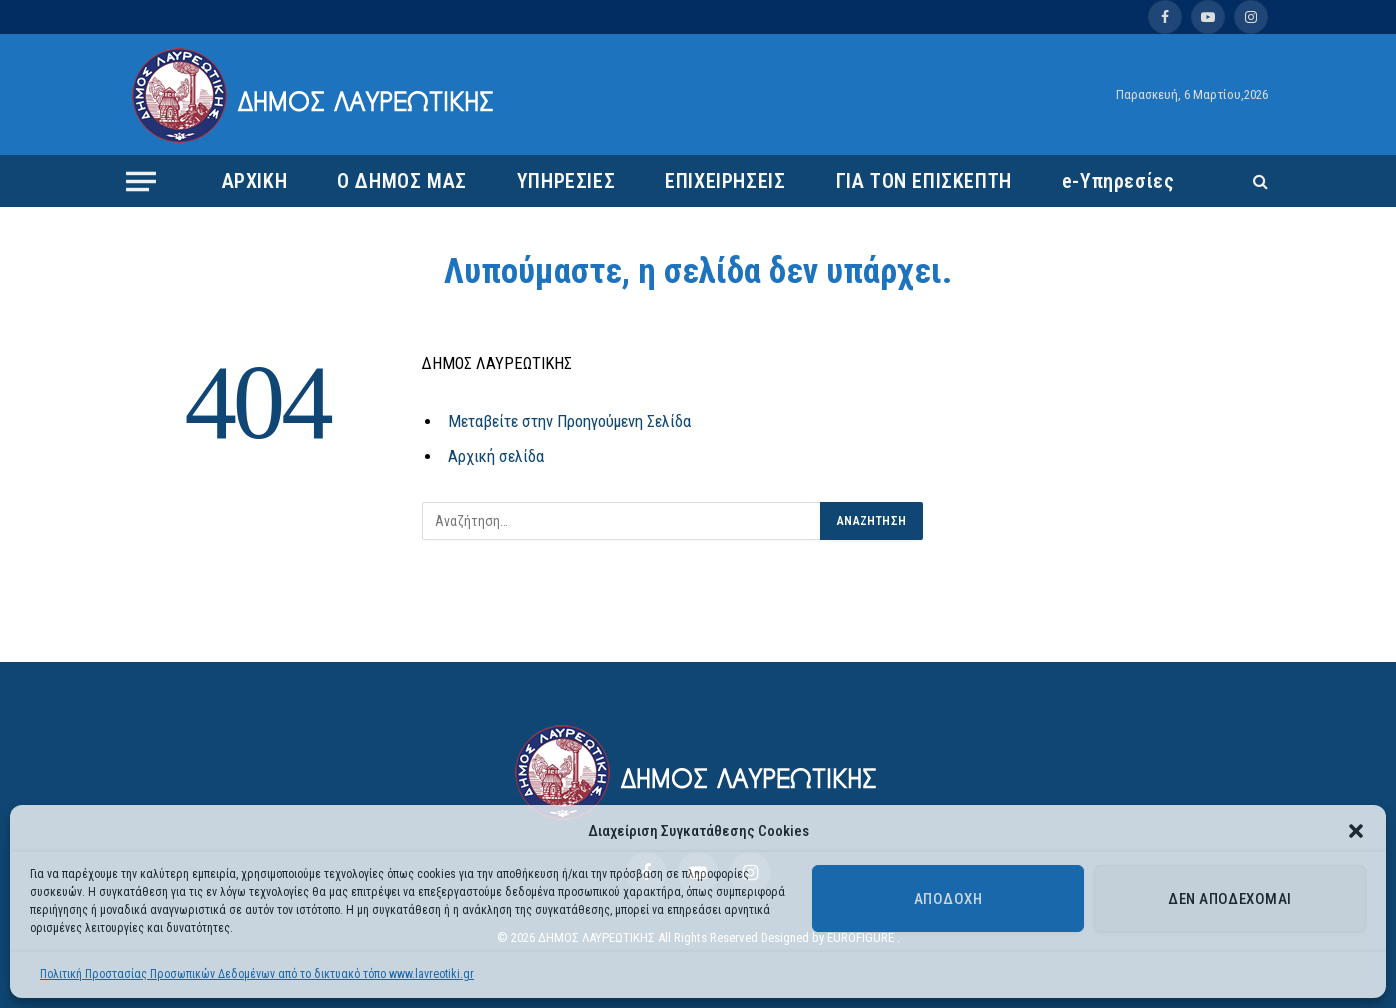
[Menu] (141, 181)
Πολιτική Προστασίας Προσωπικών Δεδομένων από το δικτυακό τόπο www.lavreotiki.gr (257, 974)
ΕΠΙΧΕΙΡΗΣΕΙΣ (725, 181)
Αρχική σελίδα (496, 456)
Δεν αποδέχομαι (1229, 899)
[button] (1356, 831)
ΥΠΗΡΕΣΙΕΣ (566, 181)
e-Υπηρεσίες (1118, 181)
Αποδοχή (948, 899)
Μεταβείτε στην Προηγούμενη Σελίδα (569, 421)
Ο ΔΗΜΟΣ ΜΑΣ (402, 181)
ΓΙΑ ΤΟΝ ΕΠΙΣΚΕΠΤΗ (924, 181)
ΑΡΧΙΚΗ (255, 181)
